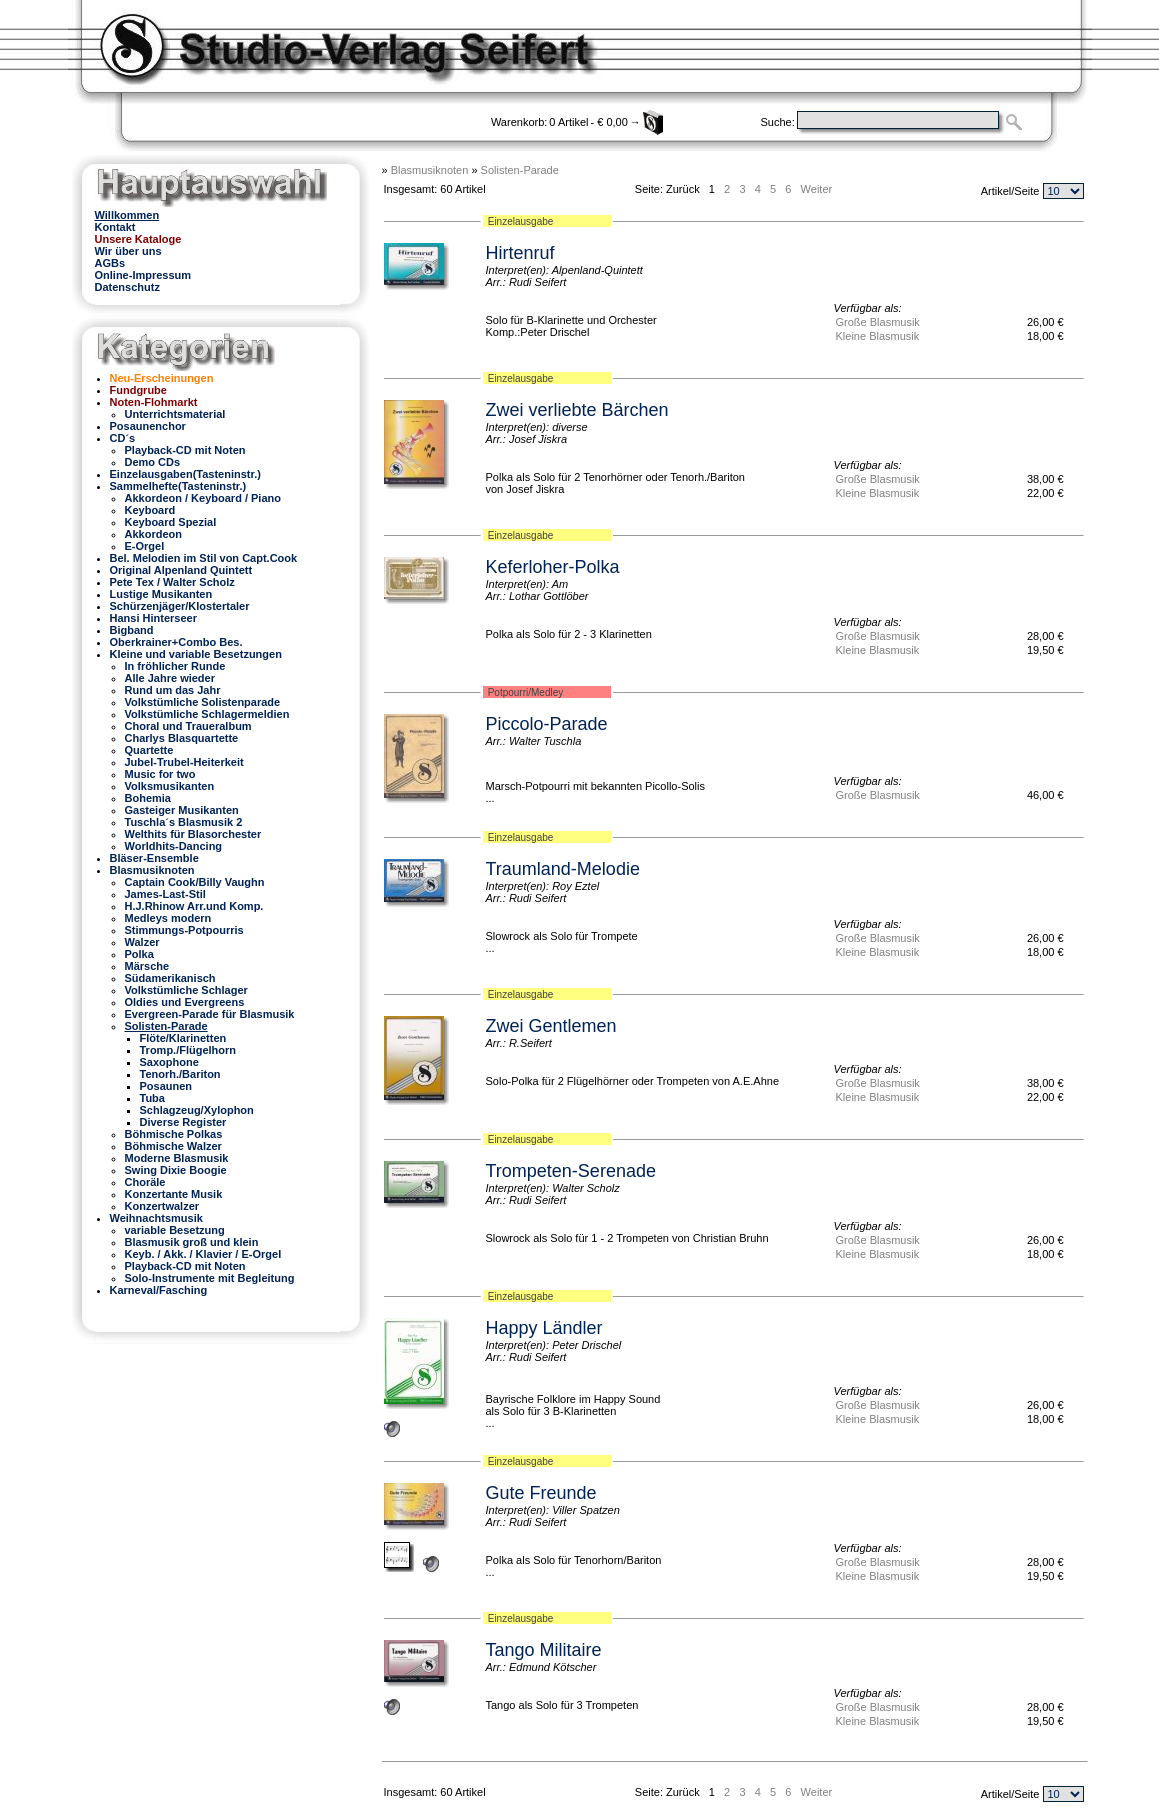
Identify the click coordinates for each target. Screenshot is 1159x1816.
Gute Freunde (541, 1493)
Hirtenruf (520, 253)
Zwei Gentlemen (551, 1026)
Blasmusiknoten (430, 170)
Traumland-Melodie (563, 869)
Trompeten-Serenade (571, 1171)
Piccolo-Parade (547, 724)
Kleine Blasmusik (878, 336)
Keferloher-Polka (553, 567)
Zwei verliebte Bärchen (577, 410)
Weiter (817, 189)
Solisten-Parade (520, 170)
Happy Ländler (544, 1328)
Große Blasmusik (878, 322)
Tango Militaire (544, 1650)
